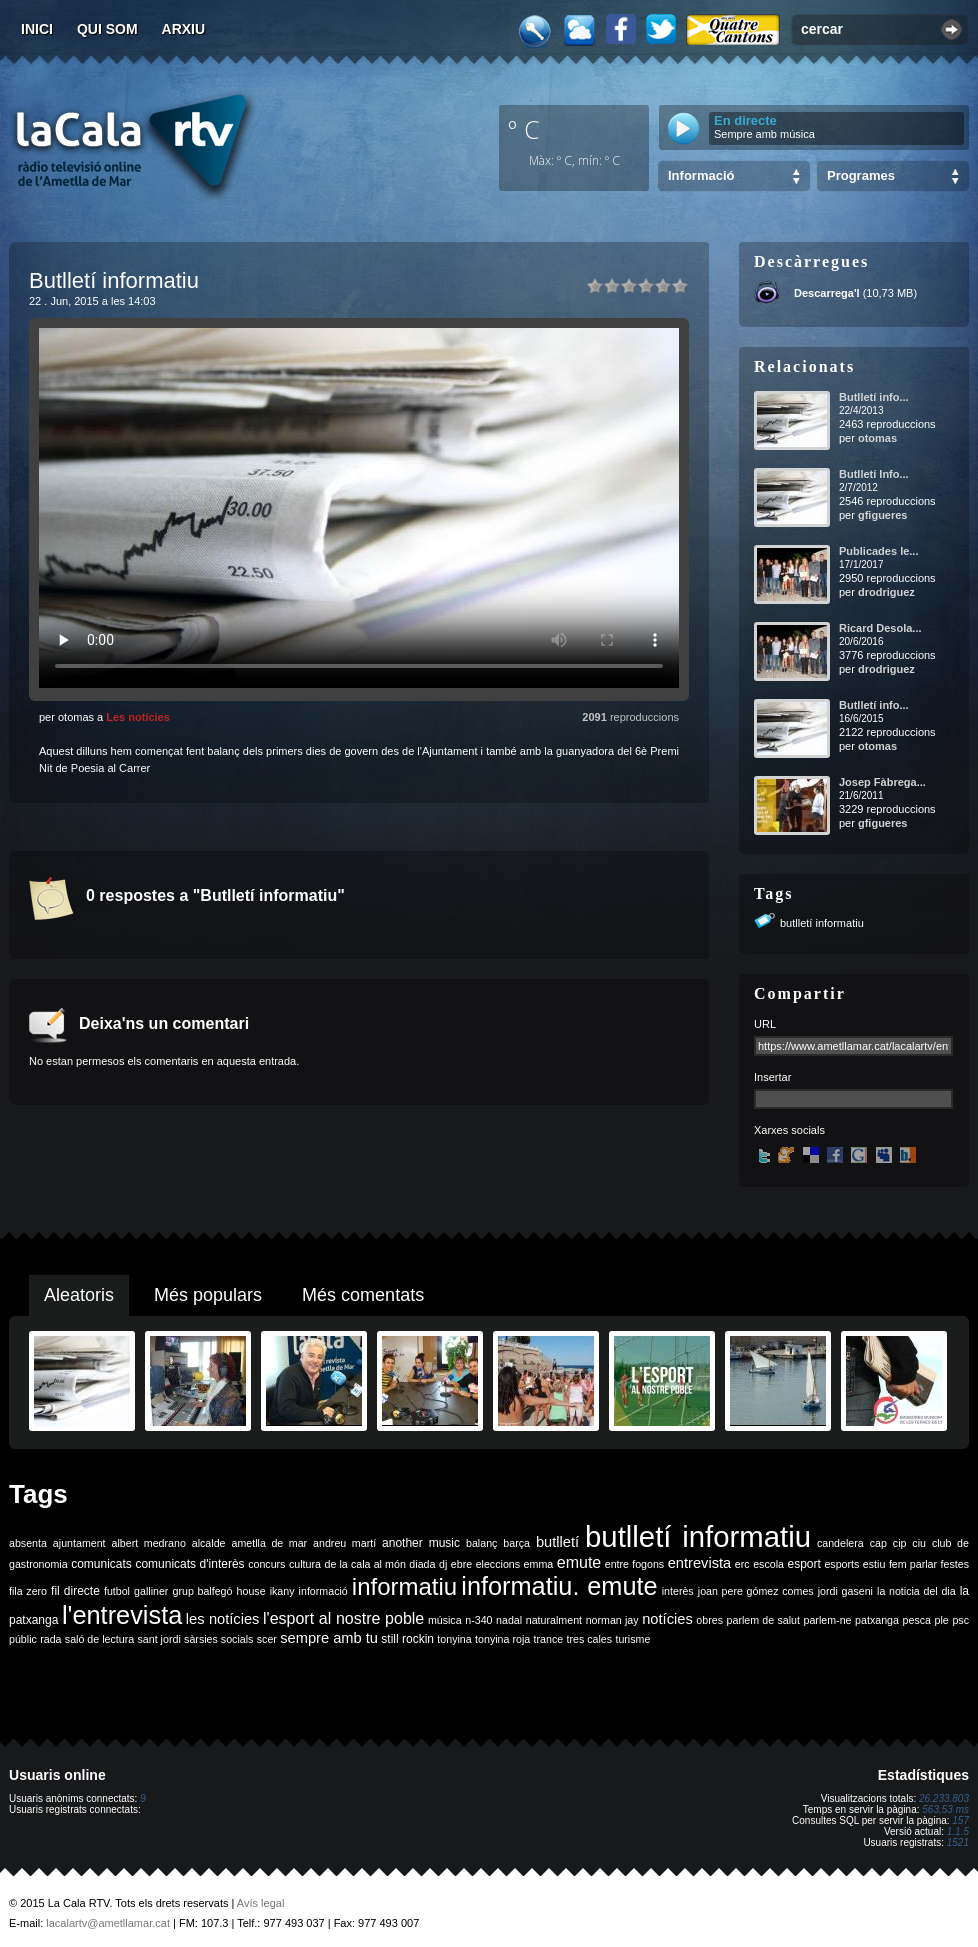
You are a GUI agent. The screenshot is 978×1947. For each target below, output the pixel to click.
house (251, 1591)
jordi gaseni (845, 1591)
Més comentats (363, 1295)
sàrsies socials (218, 1639)
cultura (305, 1564)
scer (267, 1639)
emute (579, 1562)
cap (878, 1543)
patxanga (877, 1620)
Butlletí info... (874, 397)
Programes (861, 175)
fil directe (75, 1591)
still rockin (407, 1639)
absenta (28, 1543)
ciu (919, 1543)
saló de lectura (99, 1639)
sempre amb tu (329, 1638)
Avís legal (261, 1903)
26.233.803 (944, 1798)
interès (678, 1591)
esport (803, 1564)
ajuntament (79, 1543)
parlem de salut (763, 1620)
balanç (481, 1543)
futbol (117, 1591)
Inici (37, 29)
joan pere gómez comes (756, 1591)
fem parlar (913, 1564)
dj (443, 1564)
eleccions (498, 1564)
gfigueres (883, 515)
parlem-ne (828, 1620)
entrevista (700, 1563)
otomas (877, 438)
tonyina (454, 1639)
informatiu (404, 1586)
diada (422, 1564)
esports (841, 1564)
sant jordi (159, 1639)
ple (942, 1620)
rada (50, 1639)
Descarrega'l (827, 293)
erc (742, 1564)
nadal (509, 1620)
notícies (667, 1619)
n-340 (478, 1620)
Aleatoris (79, 1295)
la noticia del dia (916, 1591)
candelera (840, 1543)
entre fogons (634, 1564)
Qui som (107, 29)
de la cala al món (365, 1564)
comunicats (101, 1564)
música (445, 1620)
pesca (917, 1620)
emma (539, 1564)
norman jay (612, 1620)
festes (955, 1564)
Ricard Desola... (880, 628)
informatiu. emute (559, 1586)
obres (709, 1620)
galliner (151, 1591)
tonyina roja (502, 1639)
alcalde (209, 1543)
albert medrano (149, 1543)
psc (960, 1620)
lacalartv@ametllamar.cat (108, 1923)
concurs (266, 1564)
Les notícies (138, 717)
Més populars (208, 1295)
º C (524, 129)
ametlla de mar (269, 1543)
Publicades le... (878, 551)
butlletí (557, 1542)
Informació (701, 175)
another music (421, 1543)
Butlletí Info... (874, 474)
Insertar (772, 1077)
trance (549, 1639)
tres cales (589, 1639)
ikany (282, 1591)
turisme (632, 1639)
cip (900, 1543)
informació (323, 1591)
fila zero (28, 1591)
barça (516, 1543)
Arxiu (184, 29)
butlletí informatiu (822, 923)
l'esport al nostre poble (343, 1618)
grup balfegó (202, 1591)
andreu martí (344, 1543)
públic (23, 1639)
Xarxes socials (789, 1130)
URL (765, 1024)
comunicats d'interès (189, 1564)
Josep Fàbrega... (882, 782)
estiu (874, 1564)
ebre (461, 1564)
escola (768, 1564)
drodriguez (886, 592)
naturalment (554, 1620)
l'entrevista (122, 1615)
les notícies (223, 1619)
